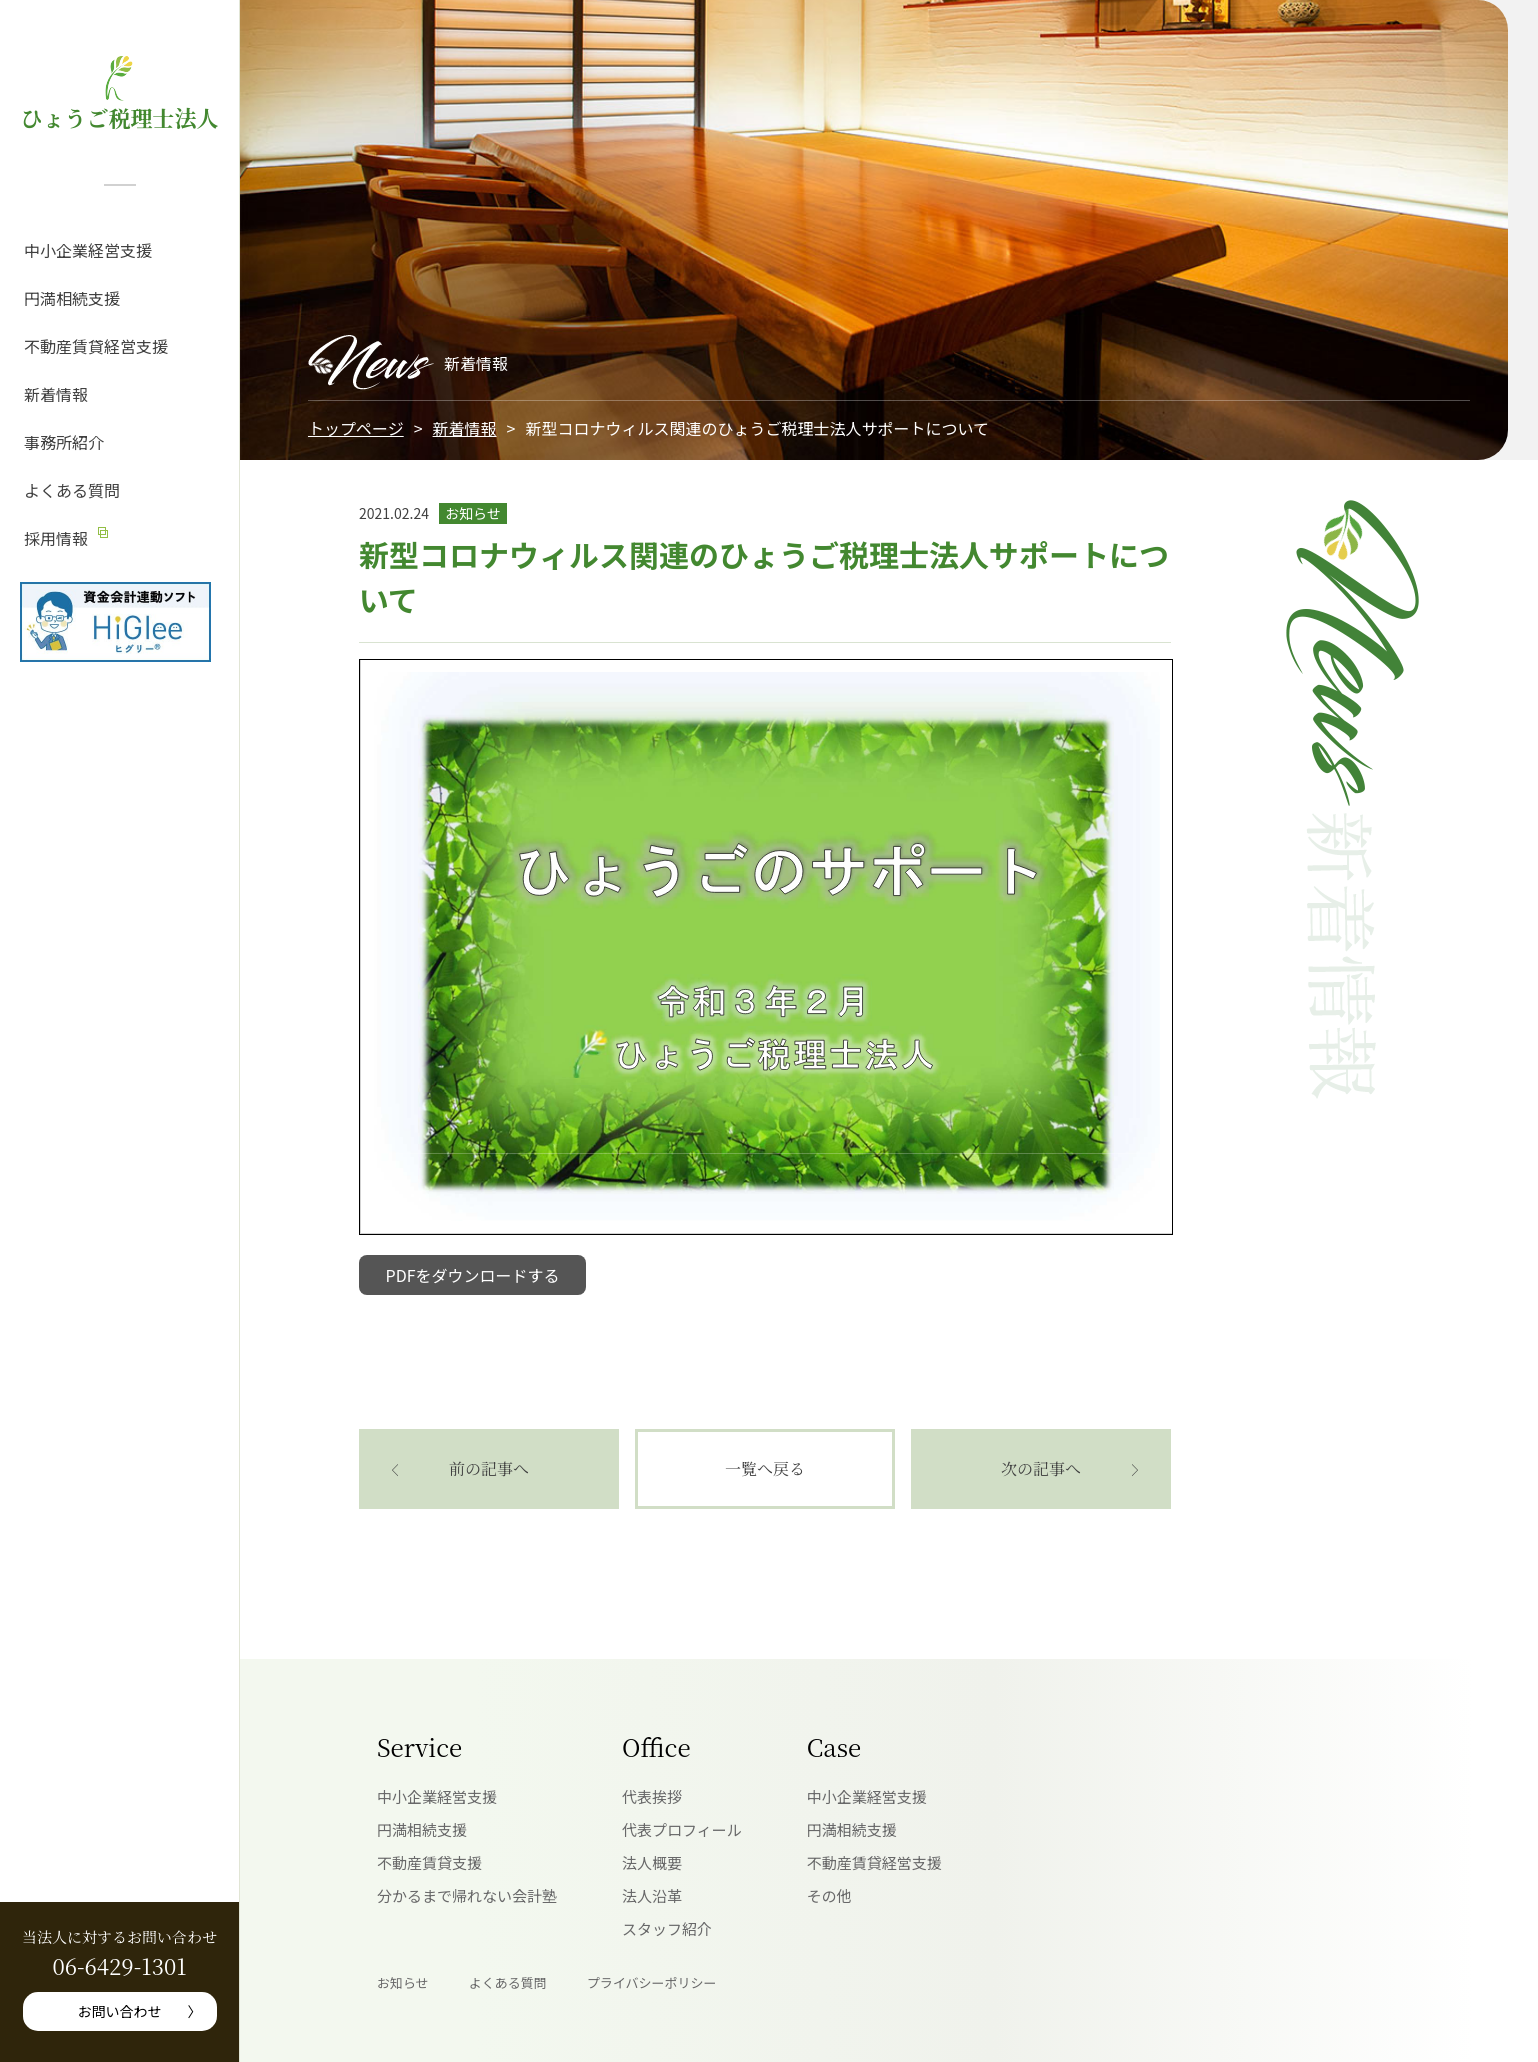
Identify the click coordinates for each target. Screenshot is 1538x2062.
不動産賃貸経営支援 (96, 346)
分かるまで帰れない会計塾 (467, 1895)
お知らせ (403, 1982)
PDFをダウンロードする (473, 1275)
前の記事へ (489, 1468)
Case (834, 1746)
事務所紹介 (64, 442)
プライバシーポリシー (652, 1982)
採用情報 (56, 538)
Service (419, 1746)
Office (656, 1746)
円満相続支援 (72, 298)
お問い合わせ (120, 2011)
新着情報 (56, 394)
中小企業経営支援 (88, 250)
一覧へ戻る (765, 1468)
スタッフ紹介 (667, 1928)
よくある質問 (72, 490)
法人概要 (652, 1862)
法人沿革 (652, 1895)
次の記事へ (1041, 1468)
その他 (829, 1895)
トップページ (356, 428)
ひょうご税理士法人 (119, 117)
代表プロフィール (682, 1829)
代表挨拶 (652, 1796)
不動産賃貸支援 (429, 1862)
